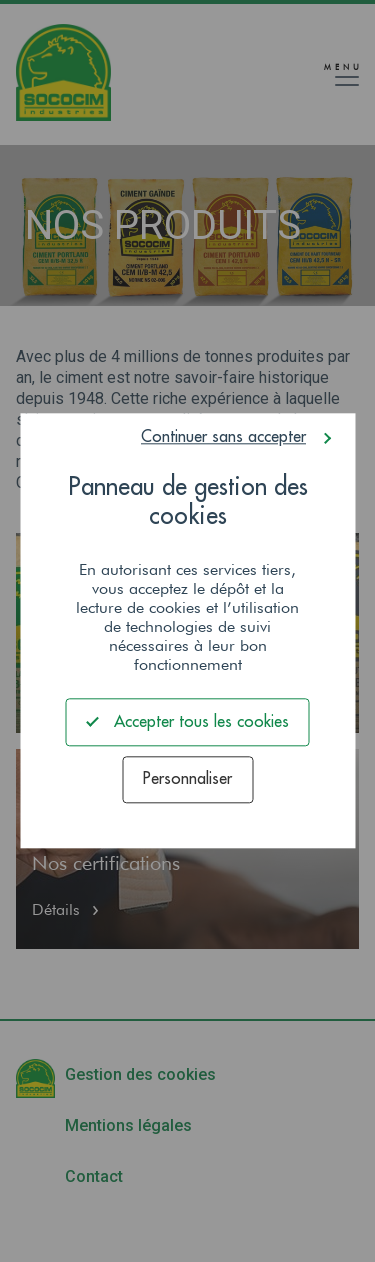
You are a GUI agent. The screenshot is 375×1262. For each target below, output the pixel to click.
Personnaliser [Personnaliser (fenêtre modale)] (187, 780)
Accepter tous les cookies (188, 721)
